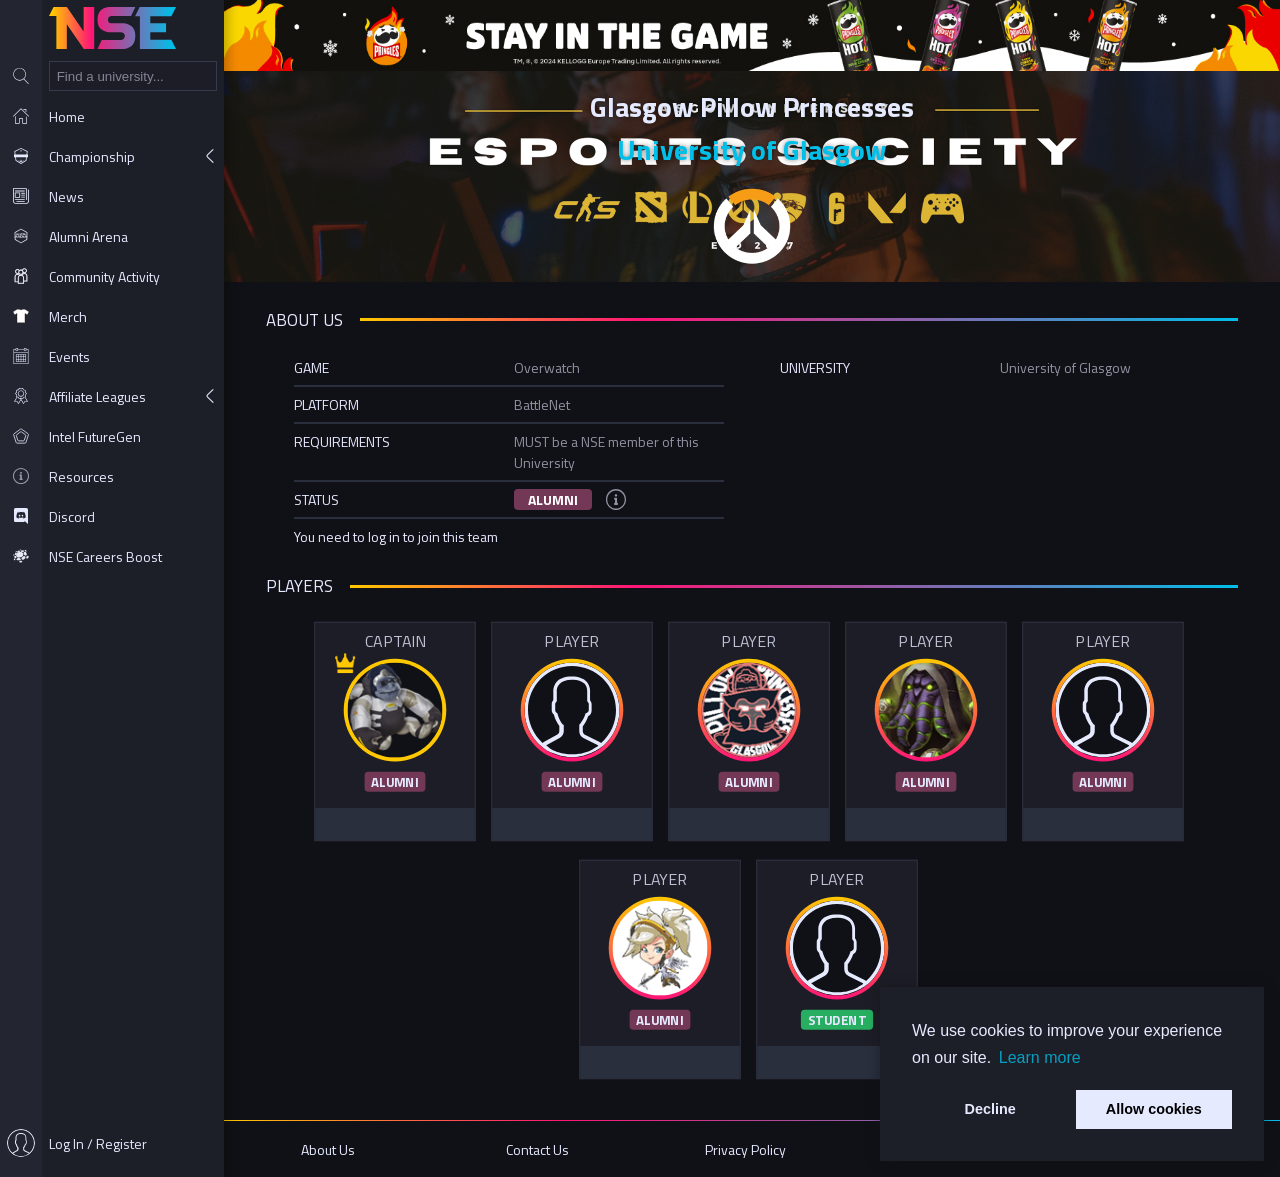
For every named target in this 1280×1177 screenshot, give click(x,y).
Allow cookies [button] (1154, 1109)
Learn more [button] (1040, 1057)
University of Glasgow (752, 149)
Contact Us (537, 1149)
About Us (328, 1149)
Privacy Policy (745, 1149)
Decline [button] (990, 1109)
